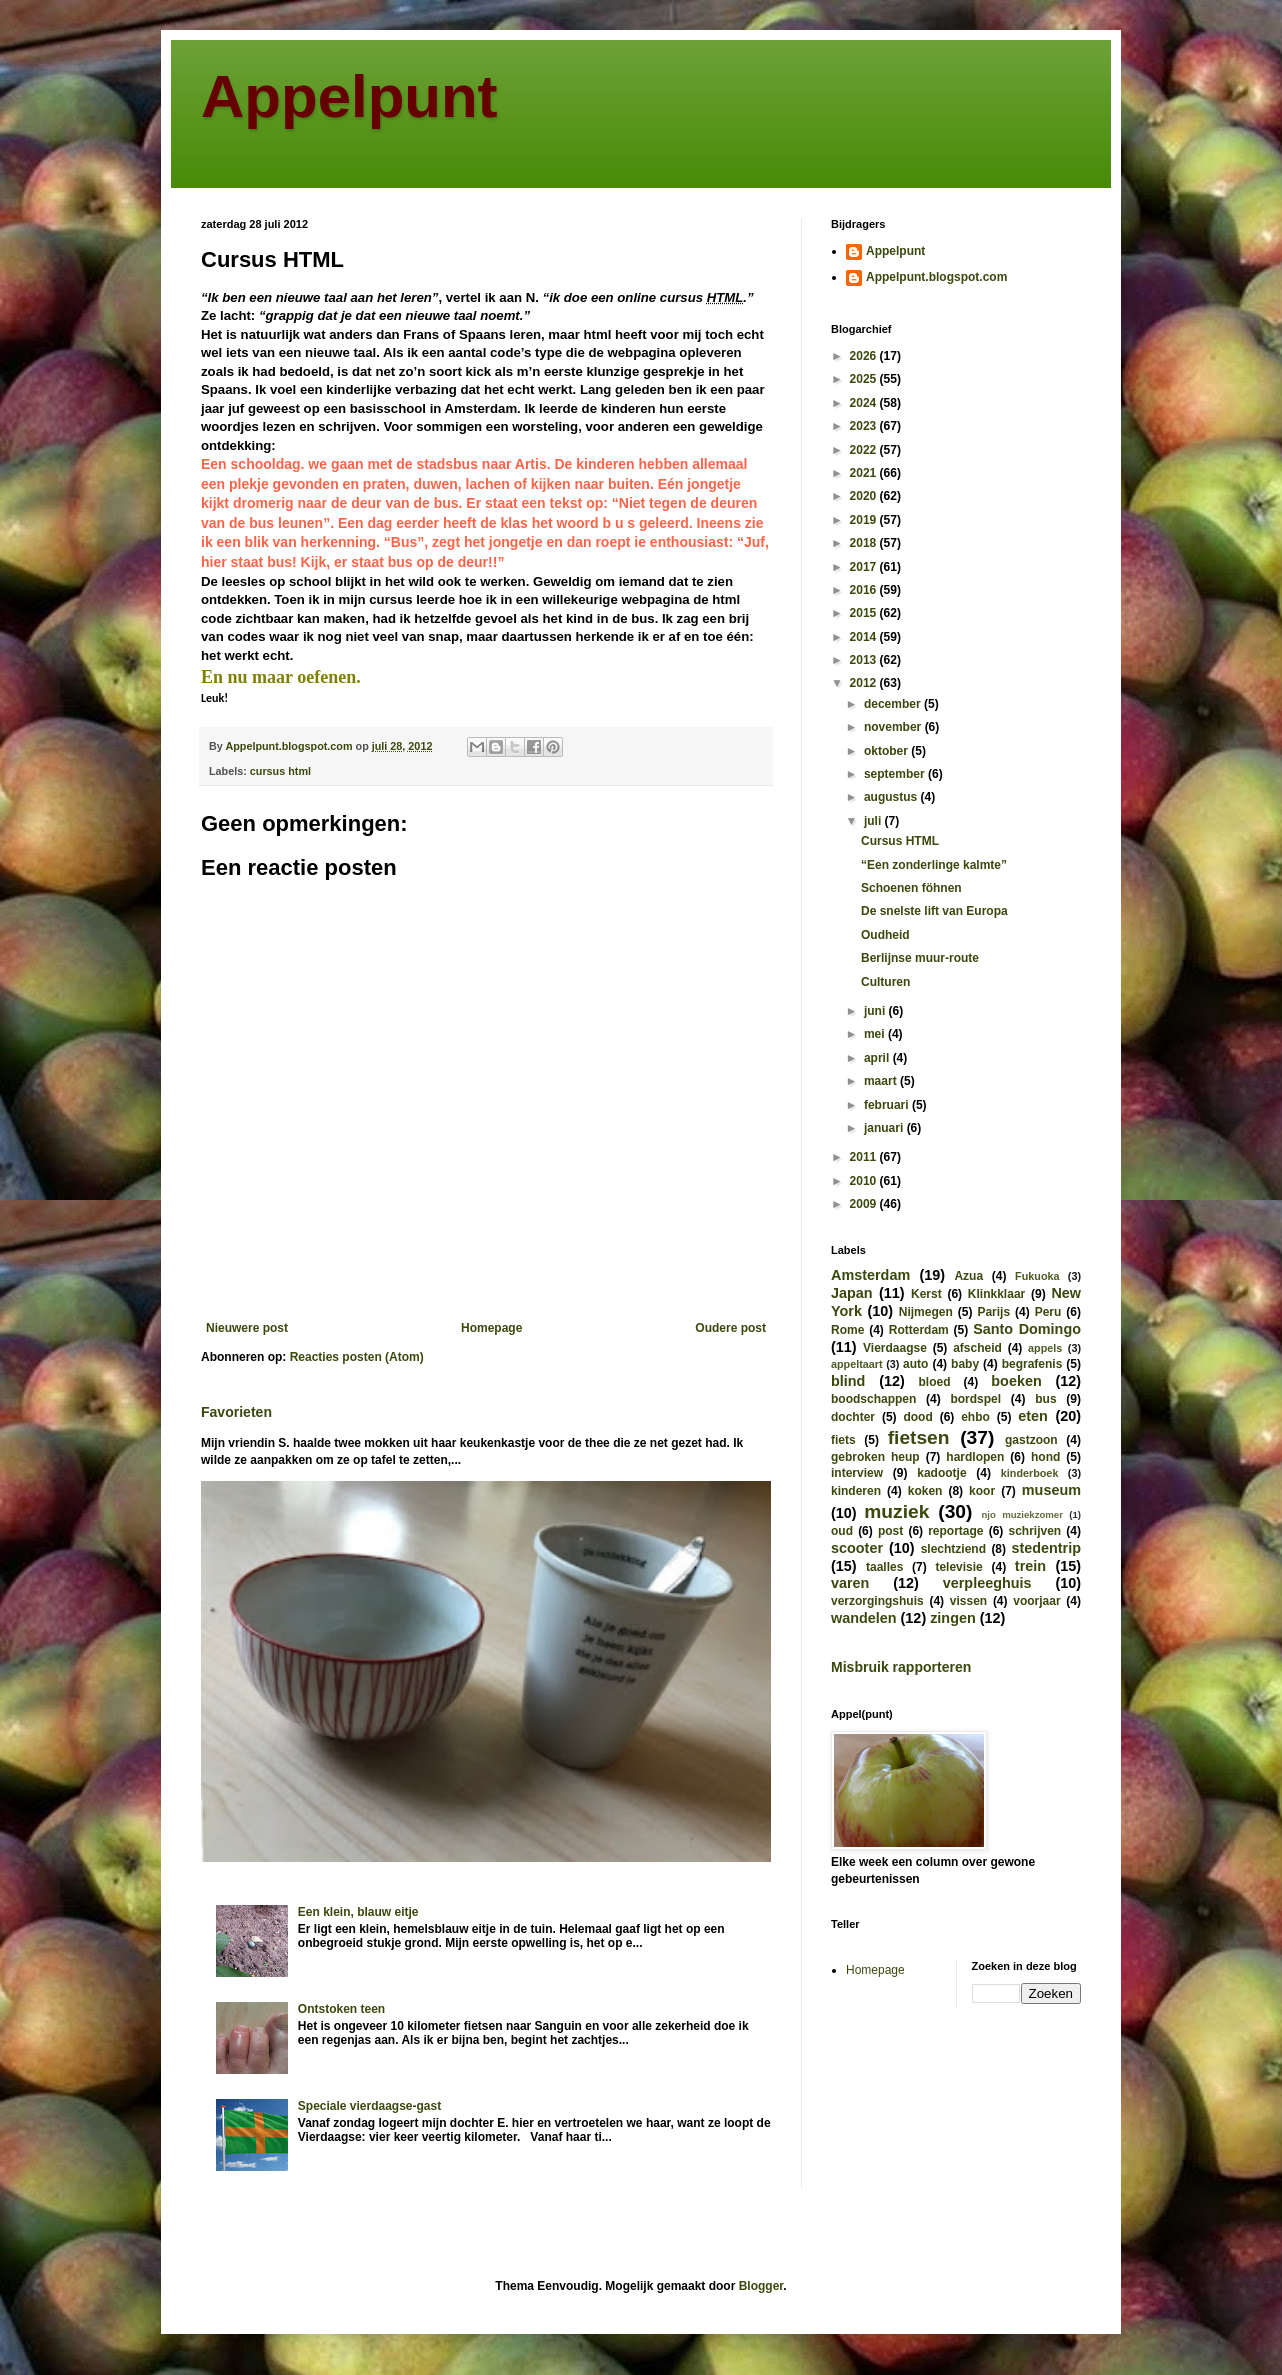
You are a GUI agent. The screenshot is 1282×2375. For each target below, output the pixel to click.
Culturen (885, 982)
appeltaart (857, 1364)
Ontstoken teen (341, 2009)
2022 (865, 450)
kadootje (941, 1473)
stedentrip (1046, 1548)
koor (982, 1491)
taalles (884, 1567)
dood (917, 1417)
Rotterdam (919, 1330)
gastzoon (1031, 1440)
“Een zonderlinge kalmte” (934, 865)
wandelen (864, 1618)
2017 (865, 567)
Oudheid (885, 935)
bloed (934, 1382)
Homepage (491, 1328)
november (894, 727)
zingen (953, 1618)
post (890, 1531)
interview (857, 1473)
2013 (865, 660)
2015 (865, 613)
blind (848, 1381)
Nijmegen (926, 1312)
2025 (865, 379)
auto (915, 1364)
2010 (865, 1181)
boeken (1016, 1381)
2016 (865, 590)
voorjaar (1036, 1601)
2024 (865, 403)
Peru (1048, 1312)
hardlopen (975, 1457)
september (896, 774)
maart (882, 1081)
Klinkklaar (996, 1294)
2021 (865, 473)
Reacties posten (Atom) (357, 1357)
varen (850, 1583)
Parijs (993, 1312)
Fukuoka (1037, 1276)
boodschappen (873, 1399)
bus (1045, 1399)
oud (842, 1531)
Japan (852, 1293)
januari (885, 1128)
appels (1045, 1348)
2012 (865, 683)
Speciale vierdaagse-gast (369, 2106)
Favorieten (236, 1412)
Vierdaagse (895, 1348)
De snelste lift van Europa (934, 911)
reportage (955, 1531)
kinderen (856, 1491)
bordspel (975, 1399)
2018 (865, 543)
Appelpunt (349, 96)
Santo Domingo (1027, 1329)
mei (876, 1034)
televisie (958, 1567)
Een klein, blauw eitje (358, 1912)
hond (1045, 1457)
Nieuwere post (247, 1328)
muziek (896, 1511)
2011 (865, 1157)
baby (965, 1364)
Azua (968, 1276)
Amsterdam (870, 1275)
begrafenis (1032, 1364)
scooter (857, 1548)
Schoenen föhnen (911, 888)
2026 (865, 356)
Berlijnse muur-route (920, 958)
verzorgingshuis (877, 1601)
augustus (892, 797)
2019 (865, 520)
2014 (865, 637)
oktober (887, 751)
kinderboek (1030, 1473)
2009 (865, 1204)
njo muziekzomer (1022, 1514)
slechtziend (953, 1549)
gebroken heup (875, 1457)
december (894, 704)
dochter (853, 1417)
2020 (865, 496)
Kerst (926, 1294)
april (878, 1058)
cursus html (280, 771)
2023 (865, 426)
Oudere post (730, 1328)
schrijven (1034, 1531)
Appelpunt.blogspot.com (936, 277)
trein (1030, 1566)
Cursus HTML (900, 841)
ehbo (975, 1417)
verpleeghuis (987, 1583)
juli (874, 821)
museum (1051, 1490)
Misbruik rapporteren (901, 1667)
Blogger (761, 2286)
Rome (847, 1330)
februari (888, 1105)
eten (1033, 1416)
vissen (968, 1601)
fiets (843, 1440)
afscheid (977, 1348)
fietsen (919, 1437)
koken (925, 1491)
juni (876, 1011)
